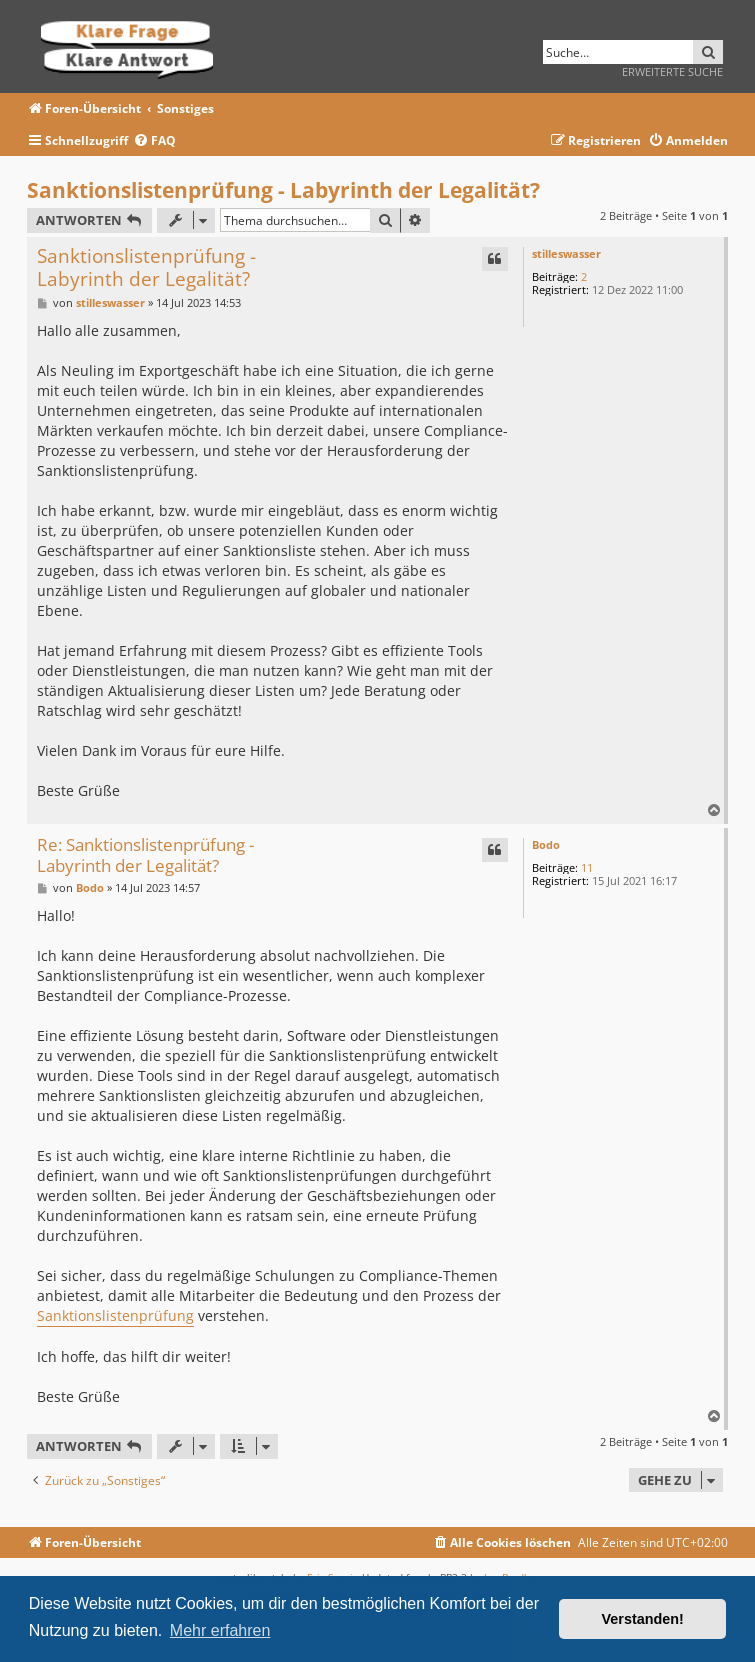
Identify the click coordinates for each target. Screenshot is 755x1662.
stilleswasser (566, 253)
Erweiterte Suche (672, 71)
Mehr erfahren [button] (220, 1630)
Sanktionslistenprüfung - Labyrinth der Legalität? (283, 190)
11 (587, 867)
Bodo (546, 844)
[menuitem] (154, 141)
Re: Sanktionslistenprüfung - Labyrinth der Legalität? (145, 855)
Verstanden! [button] (643, 1619)
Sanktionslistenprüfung (115, 1315)
